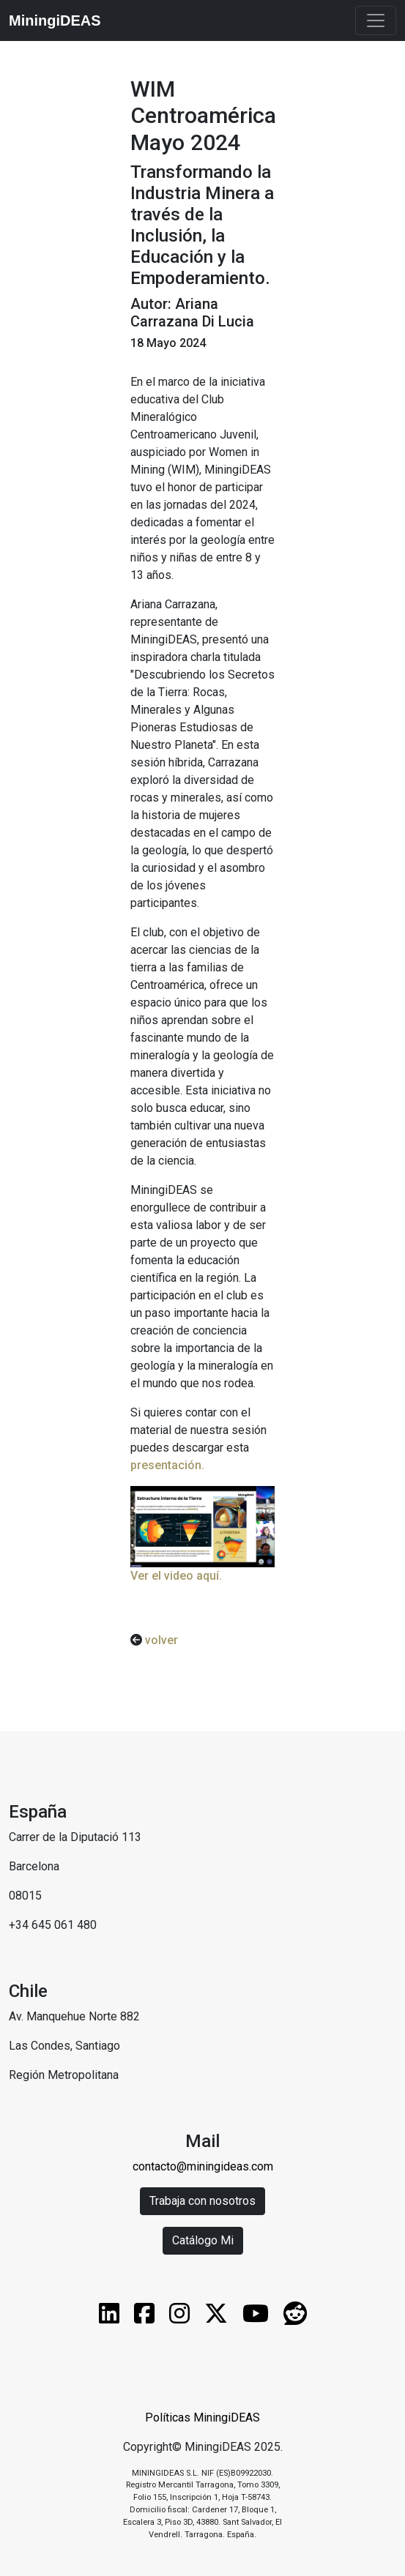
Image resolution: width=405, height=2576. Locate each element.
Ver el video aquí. (176, 1576)
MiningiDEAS (55, 20)
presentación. (167, 1465)
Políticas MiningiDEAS (202, 2417)
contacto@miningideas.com (203, 2166)
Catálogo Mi (203, 2240)
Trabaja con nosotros (202, 2201)
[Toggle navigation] (375, 20)
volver (160, 1640)
